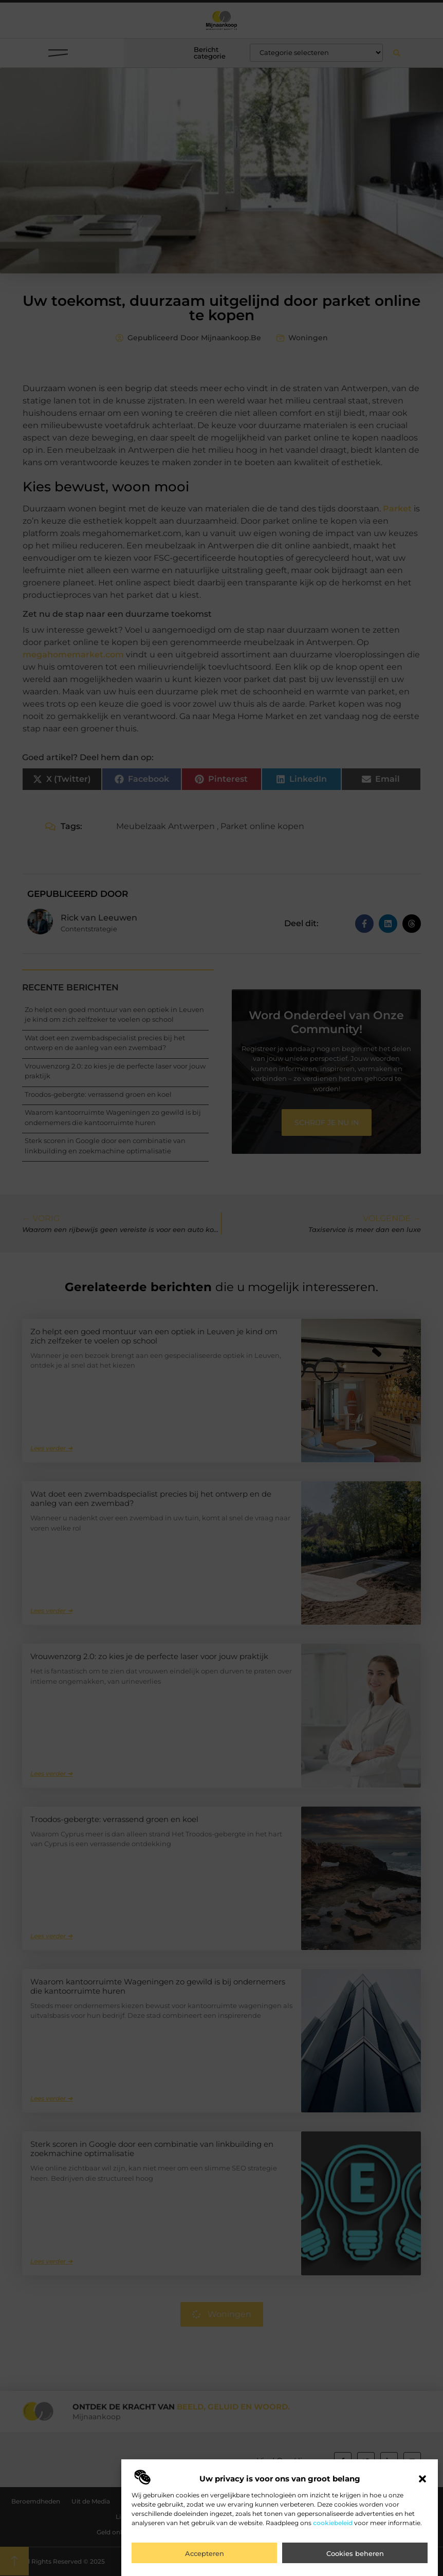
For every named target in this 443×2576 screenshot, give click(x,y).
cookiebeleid (333, 2523)
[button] (422, 2479)
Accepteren (204, 2553)
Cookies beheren (355, 2553)
